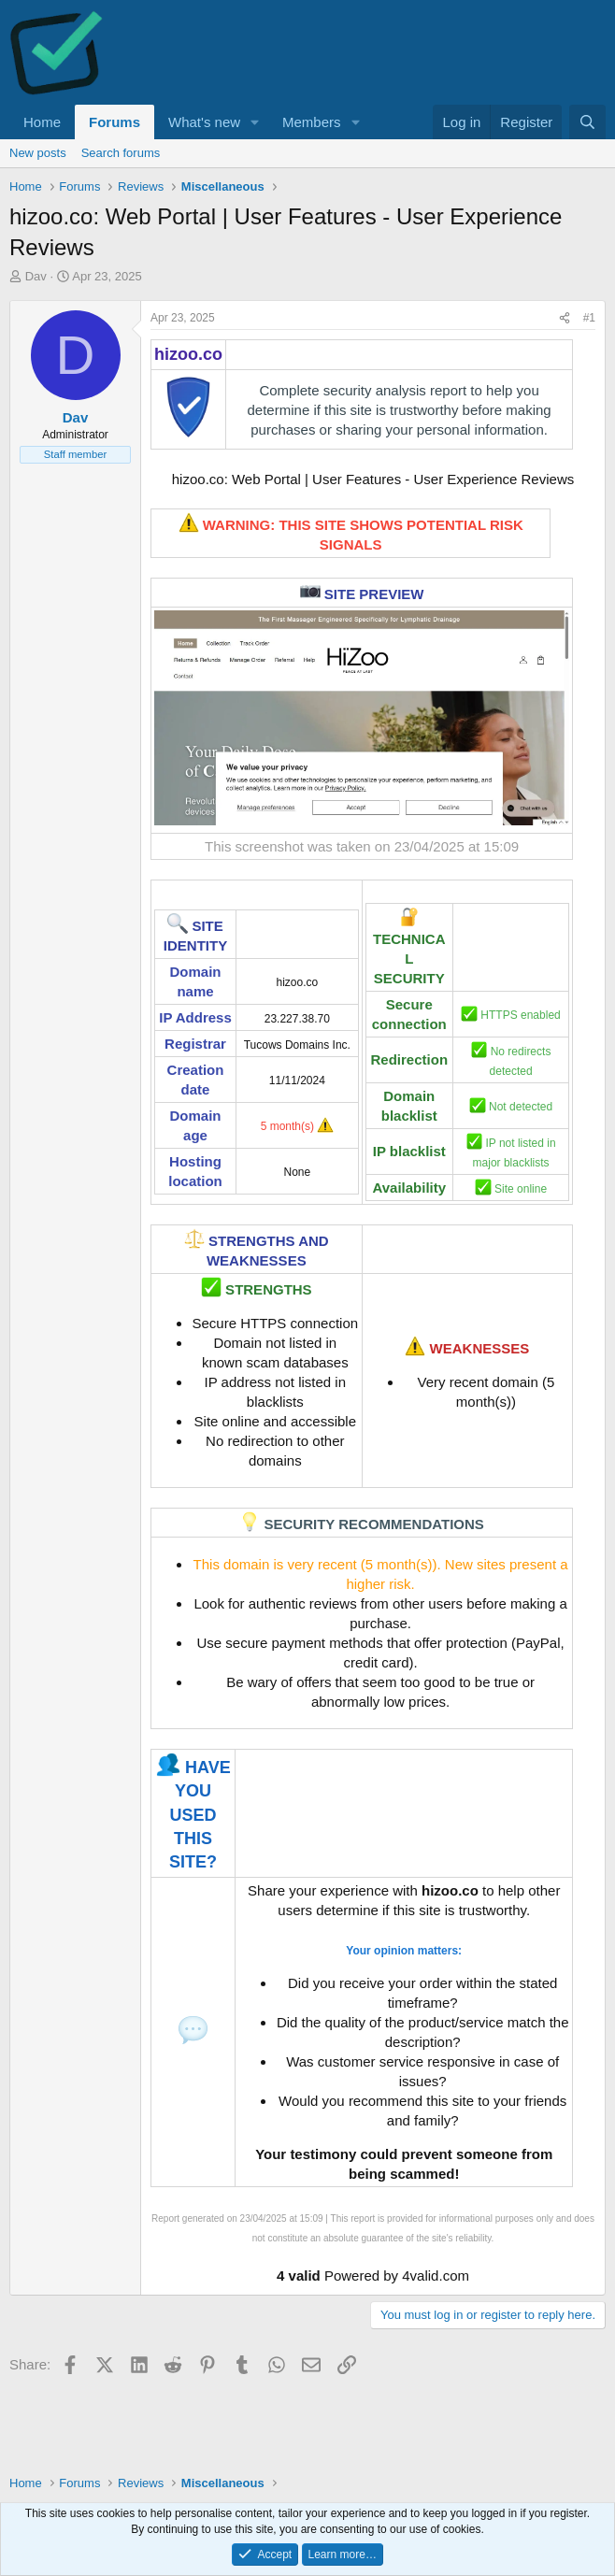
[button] (255, 122)
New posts (37, 153)
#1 (589, 317)
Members (311, 122)
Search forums (121, 153)
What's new (204, 122)
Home (42, 122)
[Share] (564, 318)
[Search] (587, 122)
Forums (114, 122)
